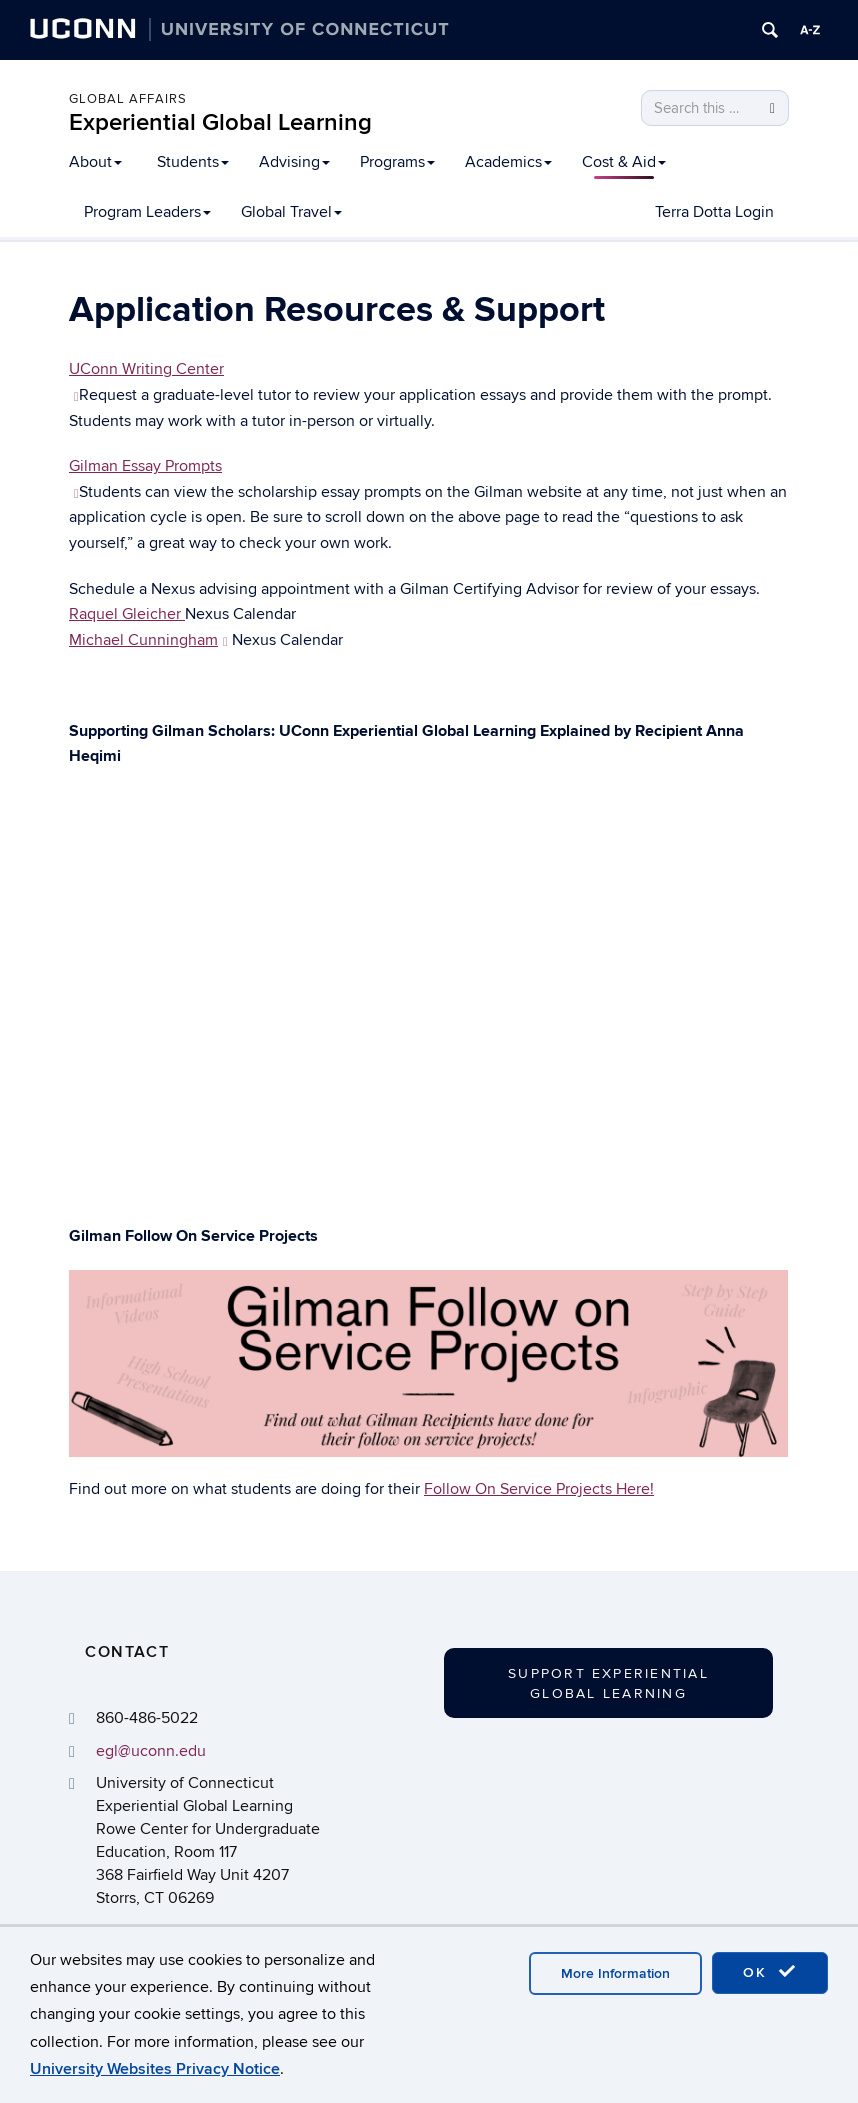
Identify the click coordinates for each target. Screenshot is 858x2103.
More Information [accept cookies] (615, 1973)
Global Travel (291, 212)
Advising (294, 162)
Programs (397, 162)
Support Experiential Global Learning (608, 1683)
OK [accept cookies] (770, 1972)
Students (193, 162)
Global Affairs (128, 99)
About (95, 162)
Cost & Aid (624, 162)
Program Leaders (147, 212)
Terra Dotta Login (714, 212)
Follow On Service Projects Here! (539, 1489)
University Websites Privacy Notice (155, 2069)
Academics (508, 162)
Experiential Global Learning (220, 122)
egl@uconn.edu (151, 1751)
